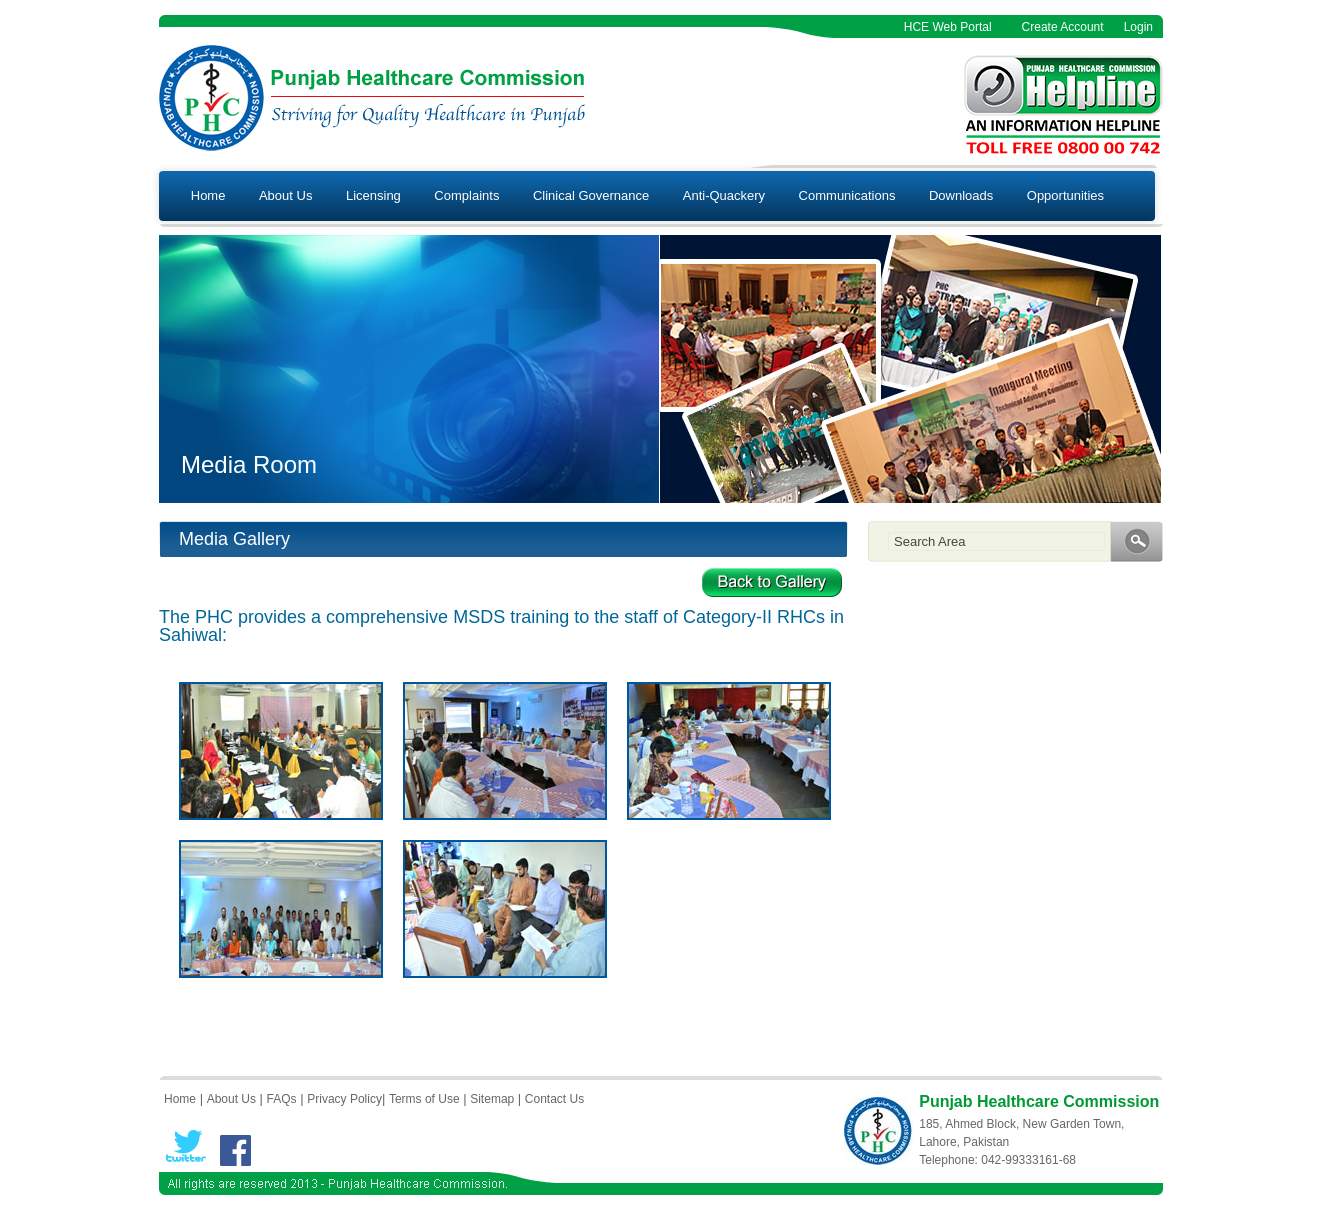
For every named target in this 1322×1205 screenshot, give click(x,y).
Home (208, 195)
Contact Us (554, 1099)
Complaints (466, 195)
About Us (285, 195)
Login (1138, 27)
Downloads (961, 195)
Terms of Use (424, 1099)
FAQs (282, 1099)
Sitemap (492, 1099)
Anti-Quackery (724, 195)
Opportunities (1065, 195)
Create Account (1063, 27)
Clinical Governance (591, 195)
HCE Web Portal (948, 27)
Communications (847, 195)
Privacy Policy (344, 1099)
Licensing (373, 195)
